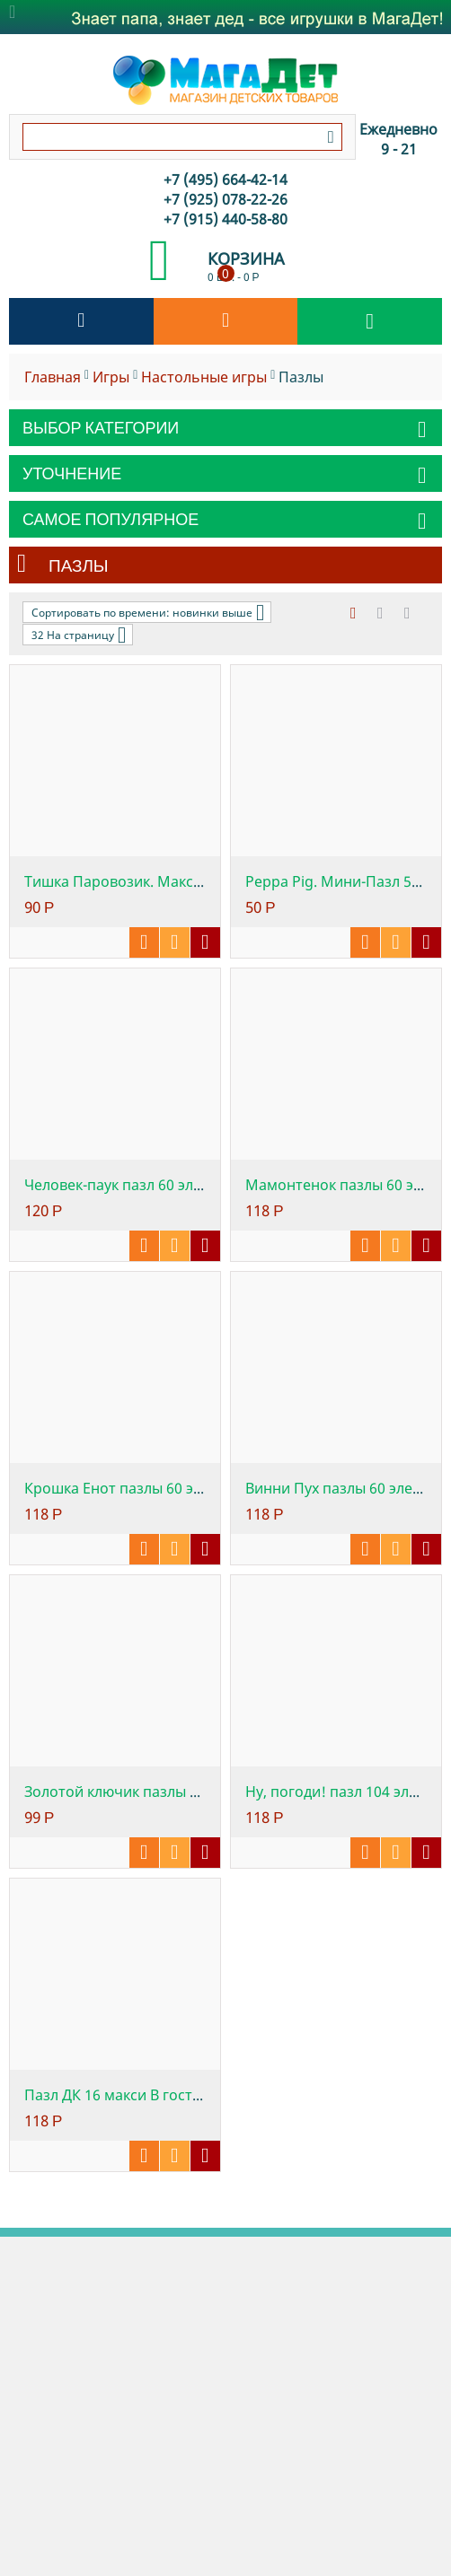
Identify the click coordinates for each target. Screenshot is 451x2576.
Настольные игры (204, 377)
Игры (111, 377)
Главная (52, 377)
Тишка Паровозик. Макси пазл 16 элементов (180, 881)
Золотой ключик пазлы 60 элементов (154, 1791)
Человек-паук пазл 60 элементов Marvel (164, 1185)
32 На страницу (78, 634)
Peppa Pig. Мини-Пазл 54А (337, 881)
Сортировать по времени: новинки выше (147, 612)
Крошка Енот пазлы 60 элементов (142, 1488)
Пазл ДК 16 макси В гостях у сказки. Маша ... (178, 2095)
